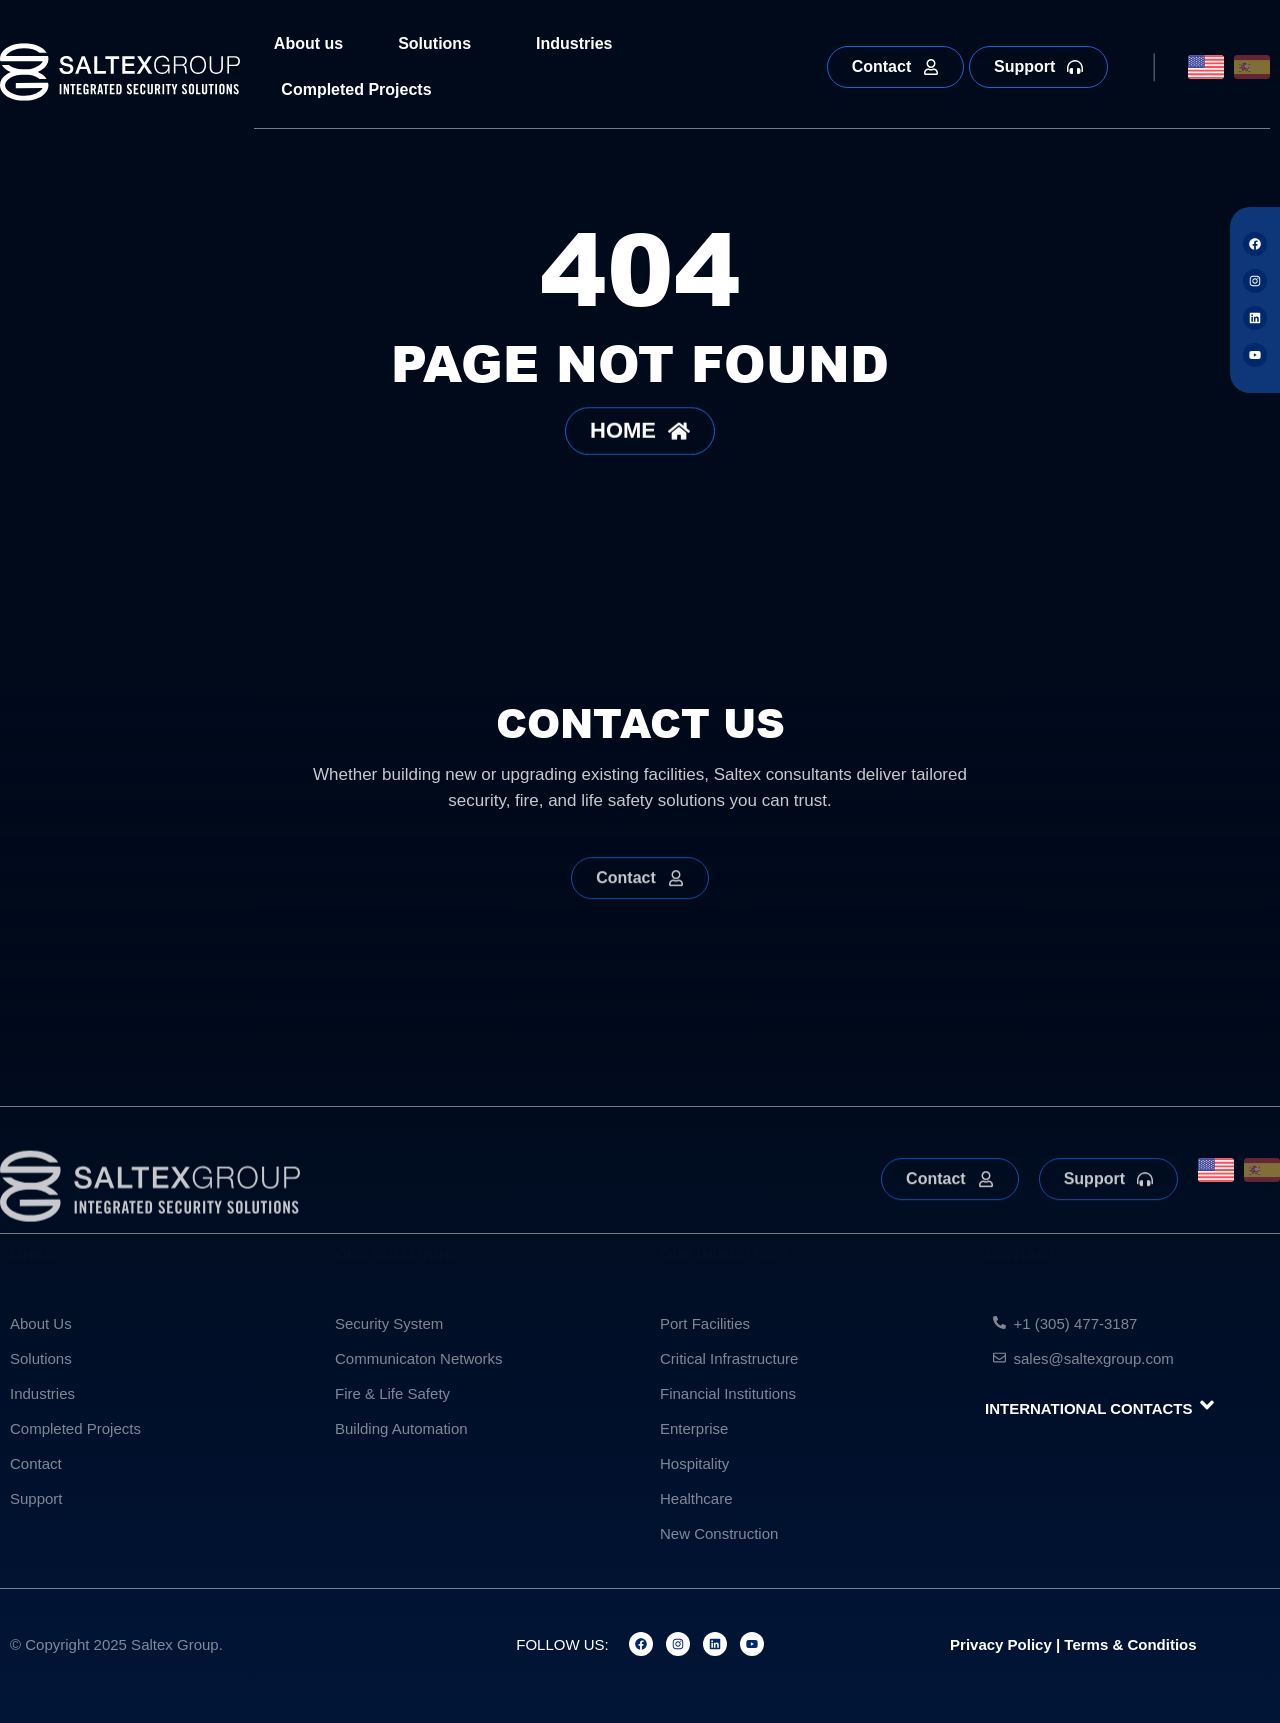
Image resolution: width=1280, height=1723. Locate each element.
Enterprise (694, 1428)
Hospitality (694, 1463)
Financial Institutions (728, 1393)
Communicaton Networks (419, 1358)
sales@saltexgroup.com (1094, 1358)
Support (36, 1498)
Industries (579, 44)
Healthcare (696, 1498)
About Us (41, 1323)
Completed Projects (356, 89)
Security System (389, 1323)
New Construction (719, 1533)
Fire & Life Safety (392, 1393)
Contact (36, 1463)
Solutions (439, 44)
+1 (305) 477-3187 (1076, 1323)
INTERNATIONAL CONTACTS (1089, 1408)
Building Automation (401, 1428)
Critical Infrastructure (729, 1358)
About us (308, 43)
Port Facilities (705, 1323)
